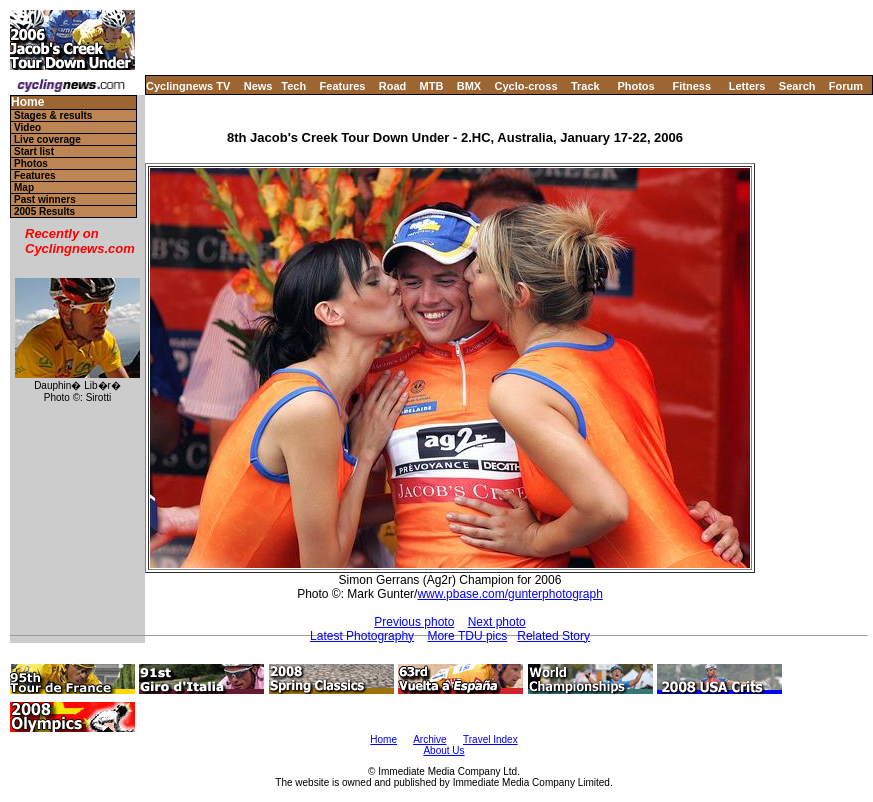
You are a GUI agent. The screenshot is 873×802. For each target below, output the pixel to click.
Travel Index (490, 739)
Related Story (553, 636)
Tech (293, 86)
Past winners (45, 199)
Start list (34, 151)
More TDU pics (467, 636)
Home (27, 102)
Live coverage (47, 139)
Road (393, 86)
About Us (443, 750)
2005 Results (44, 211)
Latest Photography (362, 636)
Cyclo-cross (526, 86)
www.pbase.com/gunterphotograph (509, 594)
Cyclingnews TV (188, 86)
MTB (432, 86)
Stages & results (53, 115)
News (258, 86)
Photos (635, 86)
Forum (846, 86)
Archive (429, 739)
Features (343, 86)
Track (585, 86)
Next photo (497, 622)
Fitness (691, 86)
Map (24, 187)
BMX (469, 86)
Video (27, 127)
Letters (747, 86)
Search (797, 86)
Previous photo (414, 622)
